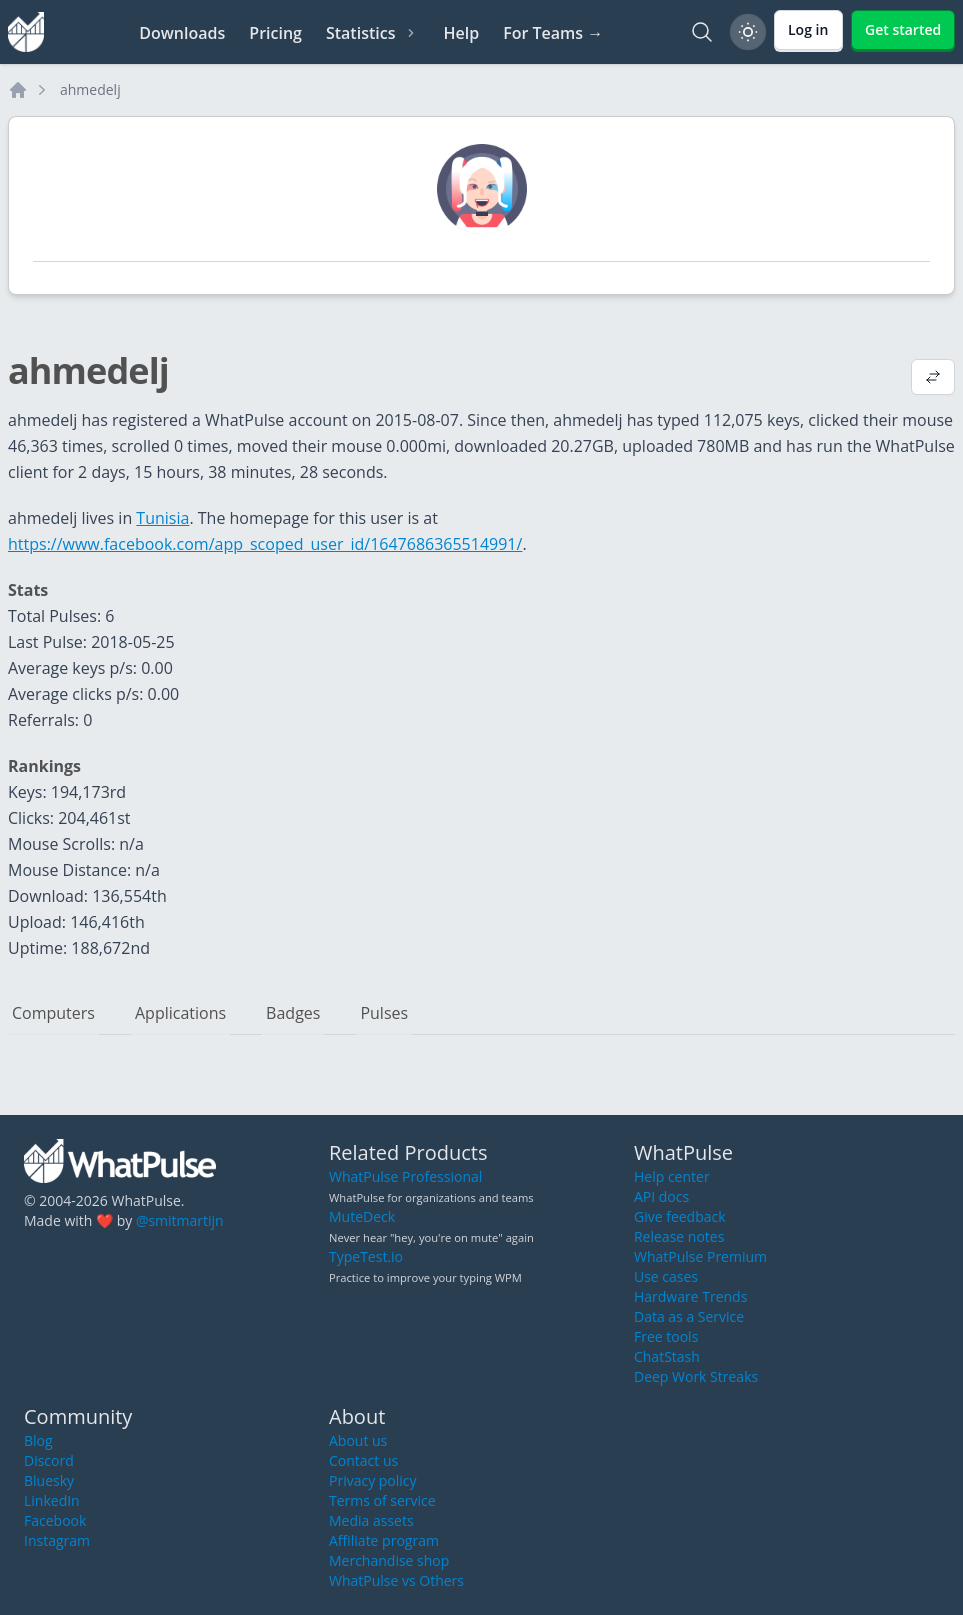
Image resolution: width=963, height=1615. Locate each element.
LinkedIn (52, 1500)
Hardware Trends (690, 1296)
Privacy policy (373, 1480)
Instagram (57, 1540)
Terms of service (382, 1500)
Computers (53, 1013)
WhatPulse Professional (405, 1176)
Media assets (371, 1520)
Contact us (363, 1460)
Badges (293, 1013)
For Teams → (553, 33)
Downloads (182, 33)
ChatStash (667, 1356)
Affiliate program (384, 1540)
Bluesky (49, 1480)
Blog (38, 1440)
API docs (661, 1196)
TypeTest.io (366, 1256)
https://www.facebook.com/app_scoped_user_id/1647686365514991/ (265, 544)
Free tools (666, 1336)
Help (461, 33)
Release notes (679, 1236)
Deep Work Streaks (696, 1376)
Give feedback (680, 1216)
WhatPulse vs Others (396, 1580)
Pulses (384, 1013)
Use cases (666, 1276)
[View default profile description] (933, 379)
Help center (672, 1176)
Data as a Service (689, 1316)
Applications (180, 1013)
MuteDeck (362, 1216)
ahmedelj (90, 89)
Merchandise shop (389, 1560)
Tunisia (162, 518)
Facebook (55, 1520)
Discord (49, 1460)
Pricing (275, 33)
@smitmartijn (180, 1220)
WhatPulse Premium (700, 1256)
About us (358, 1440)
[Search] (702, 32)
